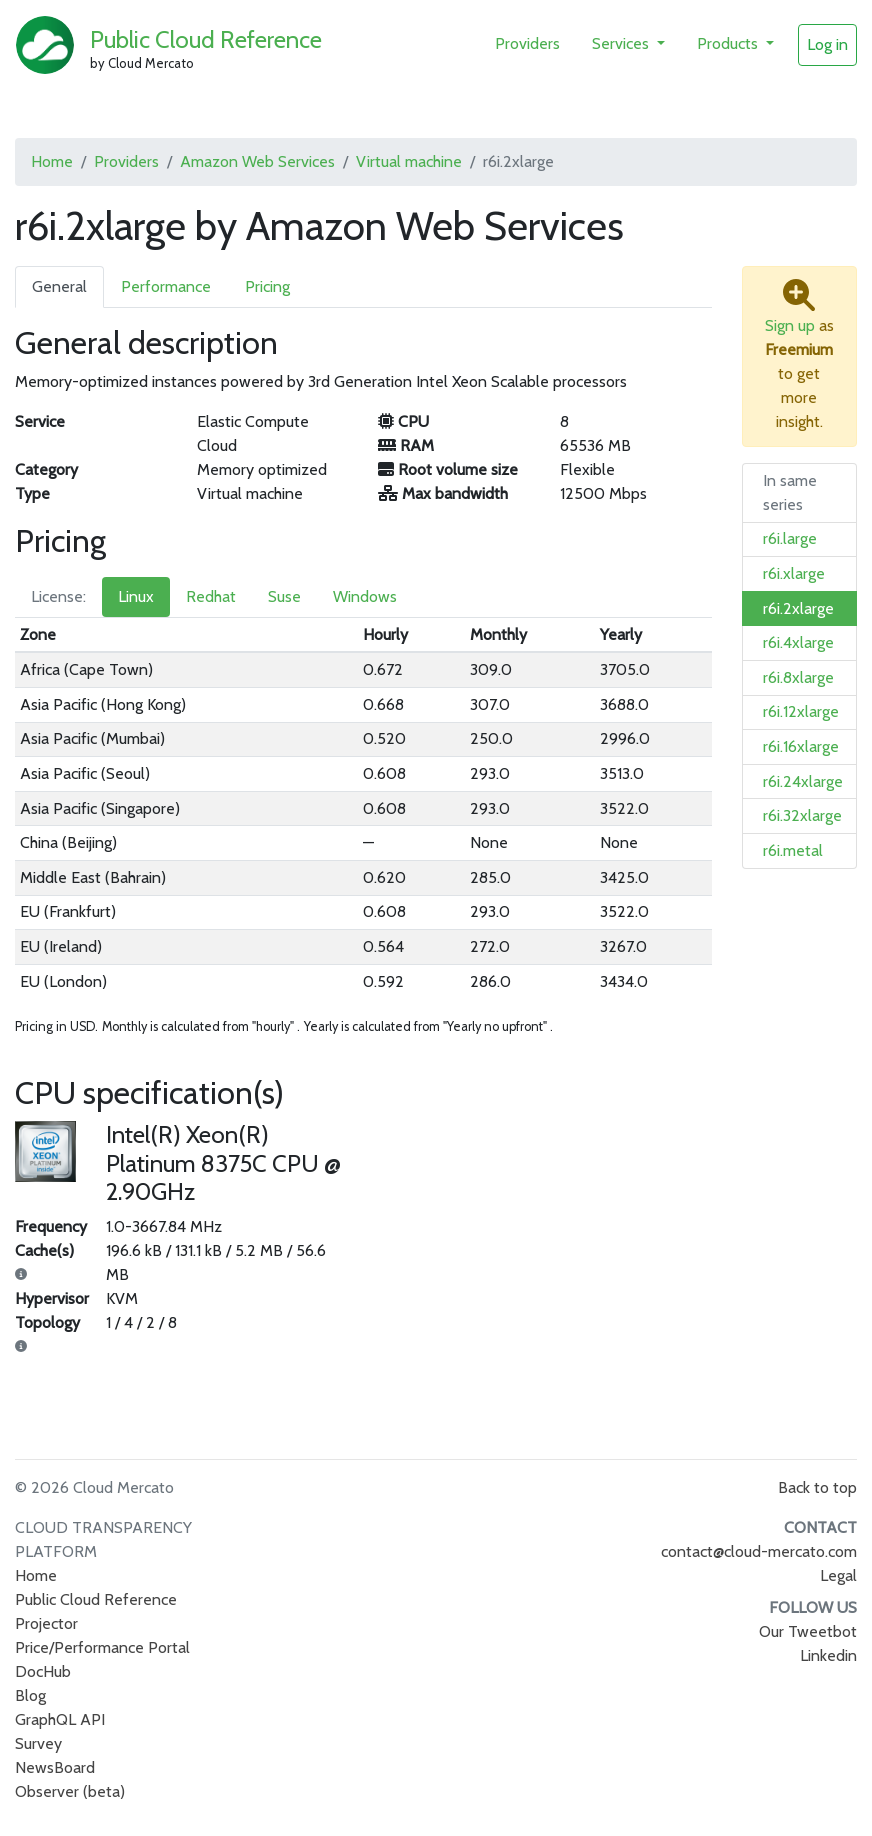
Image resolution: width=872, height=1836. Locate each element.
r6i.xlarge (794, 573)
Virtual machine (409, 161)
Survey (38, 1743)
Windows (365, 596)
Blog (30, 1695)
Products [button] (729, 43)
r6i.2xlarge (798, 608)
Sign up (790, 325)
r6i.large (790, 538)
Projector (46, 1623)
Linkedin (828, 1655)
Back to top (817, 1487)
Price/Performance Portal (102, 1647)
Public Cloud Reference (206, 39)
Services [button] (622, 43)
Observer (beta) (70, 1791)
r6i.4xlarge (798, 642)
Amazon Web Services (257, 161)
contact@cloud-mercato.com (759, 1551)
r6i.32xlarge (802, 815)
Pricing (267, 286)
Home (52, 161)
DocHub (43, 1671)
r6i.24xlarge (803, 781)
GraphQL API (60, 1719)
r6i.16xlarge (801, 746)
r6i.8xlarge (798, 677)
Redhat (211, 596)
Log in (827, 44)
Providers (527, 43)
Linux (136, 596)
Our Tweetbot (808, 1631)
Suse (284, 596)
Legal (838, 1575)
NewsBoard (55, 1767)
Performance (166, 286)
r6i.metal (793, 850)
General (59, 286)
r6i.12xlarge (801, 711)
